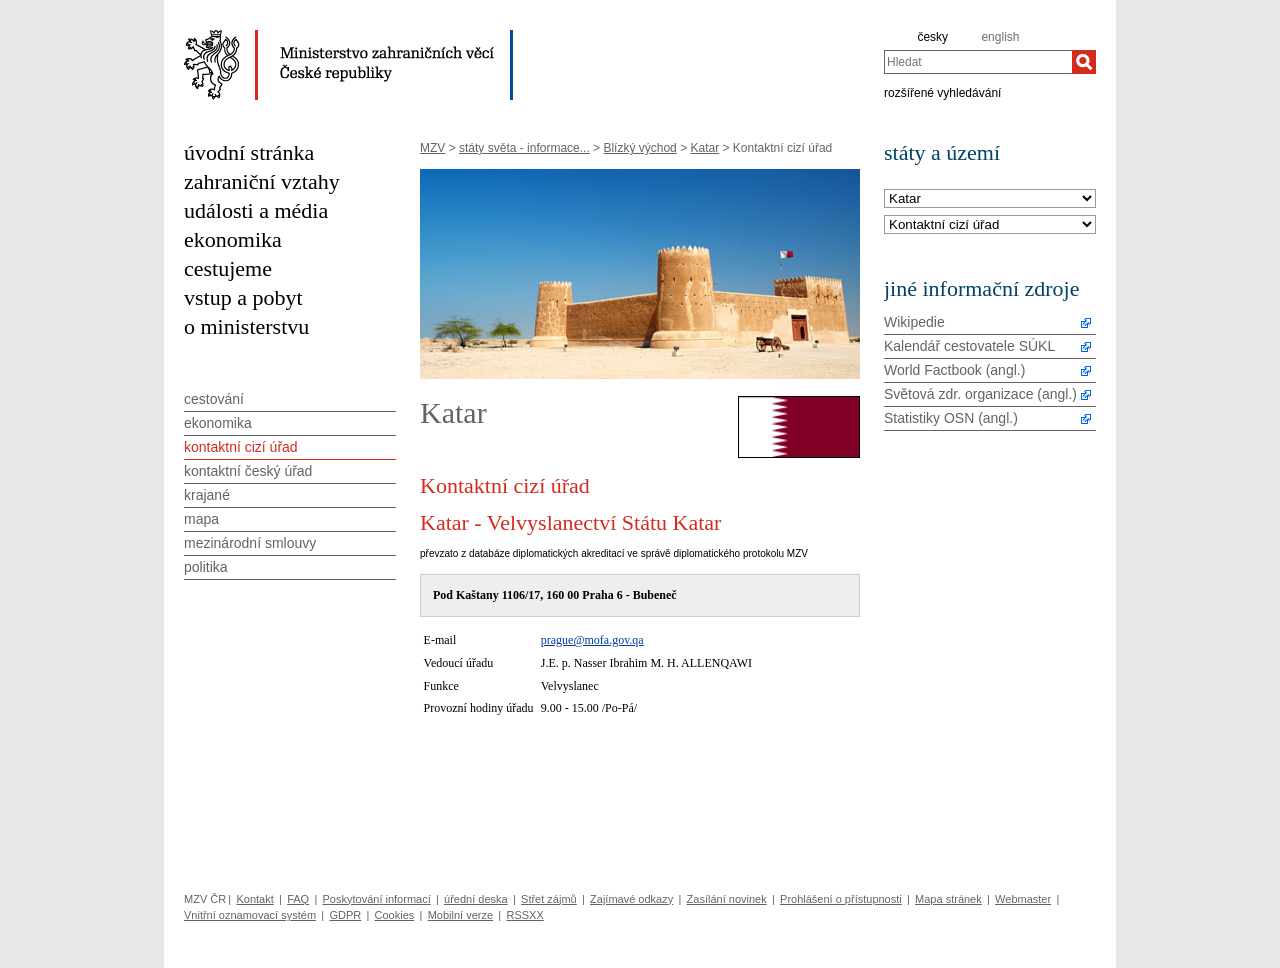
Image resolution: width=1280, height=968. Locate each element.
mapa (201, 519)
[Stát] (990, 199)
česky (932, 37)
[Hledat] (1084, 62)
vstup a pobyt (243, 297)
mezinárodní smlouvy (250, 543)
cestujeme (228, 268)
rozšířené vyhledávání (942, 92)
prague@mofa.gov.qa (592, 640)
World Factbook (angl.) (954, 370)
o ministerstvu (246, 326)
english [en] (1000, 37)
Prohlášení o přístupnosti (841, 899)
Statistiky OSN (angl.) (951, 418)
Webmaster (1023, 899)
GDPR (345, 915)
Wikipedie (914, 322)
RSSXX (524, 915)
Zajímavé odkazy (631, 899)
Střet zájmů (549, 899)
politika (206, 567)
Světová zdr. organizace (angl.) (980, 394)
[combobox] (978, 62)
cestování (214, 399)
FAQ (298, 899)
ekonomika (233, 239)
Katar (704, 148)
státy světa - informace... (524, 148)
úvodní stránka (249, 152)
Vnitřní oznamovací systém (250, 915)
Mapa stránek (948, 899)
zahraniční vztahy (262, 181)
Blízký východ (639, 148)
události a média (256, 210)
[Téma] (990, 225)
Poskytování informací (377, 899)
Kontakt (254, 899)
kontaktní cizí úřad (241, 447)
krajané (207, 495)
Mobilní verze (460, 915)
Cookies (395, 915)
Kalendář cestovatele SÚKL (969, 346)
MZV (432, 148)
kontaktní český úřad (248, 471)
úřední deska (476, 899)
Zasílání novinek (727, 899)
